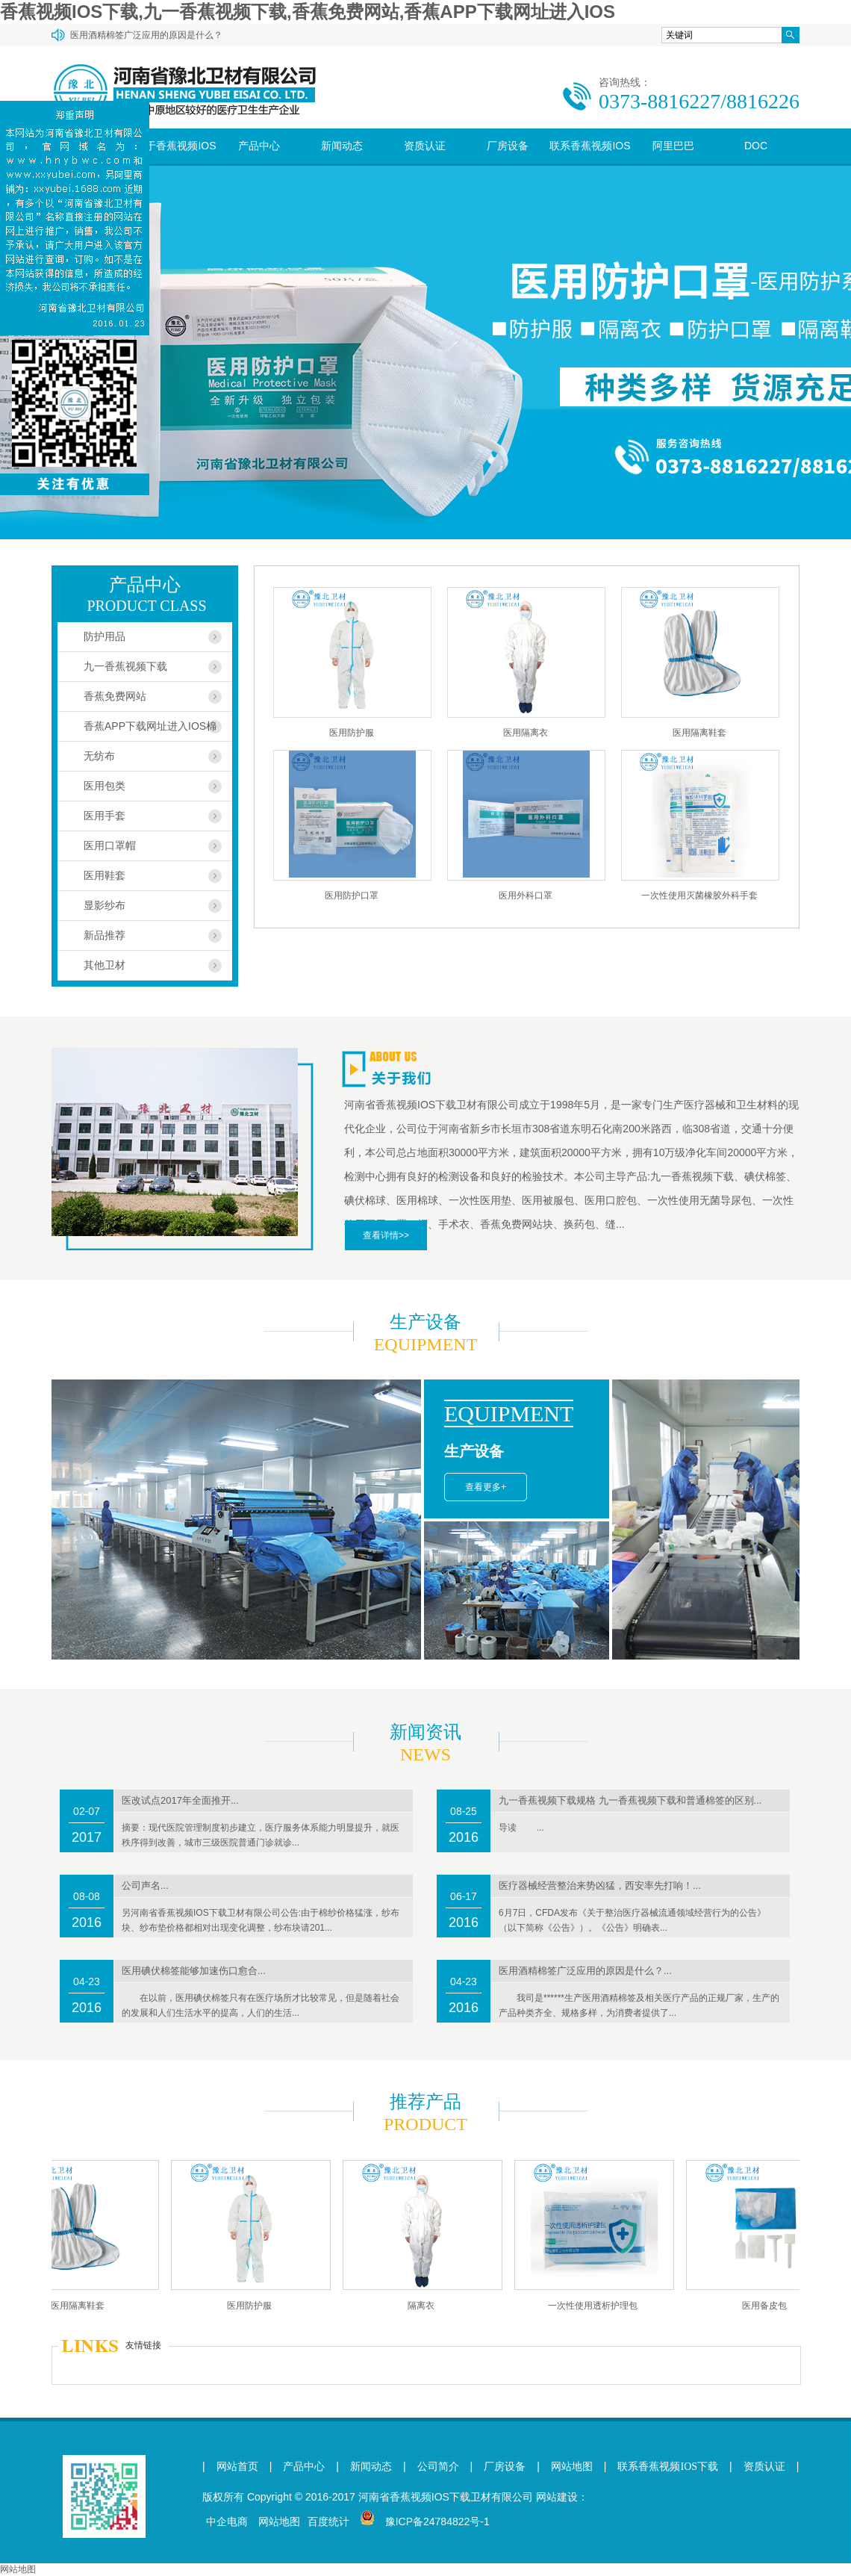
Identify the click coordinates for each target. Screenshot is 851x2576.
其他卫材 (104, 965)
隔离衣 (426, 2305)
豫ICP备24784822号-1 (437, 2521)
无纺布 (99, 756)
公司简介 (438, 2466)
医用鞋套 (104, 875)
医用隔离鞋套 (699, 732)
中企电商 (227, 2521)
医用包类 (104, 786)
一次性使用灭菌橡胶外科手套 (699, 895)
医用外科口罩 (525, 895)
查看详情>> (386, 1235)
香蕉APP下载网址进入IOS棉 (150, 726)
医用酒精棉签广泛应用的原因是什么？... (585, 1970)
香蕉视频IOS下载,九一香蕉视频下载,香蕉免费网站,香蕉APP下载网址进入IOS (307, 11)
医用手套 (104, 816)
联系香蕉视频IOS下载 (589, 163)
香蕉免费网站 (115, 696)
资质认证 (425, 146)
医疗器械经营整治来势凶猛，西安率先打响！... (600, 1885)
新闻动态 (342, 146)
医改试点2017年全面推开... (180, 1800)
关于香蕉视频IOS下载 (175, 163)
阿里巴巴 (673, 146)
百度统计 (328, 2521)
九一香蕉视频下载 (125, 666)
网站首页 (237, 2466)
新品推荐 (104, 935)
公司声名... (145, 1885)
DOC (755, 146)
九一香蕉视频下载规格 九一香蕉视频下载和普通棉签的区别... (630, 1800)
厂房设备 (508, 146)
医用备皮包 (769, 2305)
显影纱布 (104, 905)
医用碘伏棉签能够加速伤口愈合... (194, 1970)
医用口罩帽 (110, 845)
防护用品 (104, 636)
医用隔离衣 (525, 732)
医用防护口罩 (351, 895)
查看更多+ (485, 1487)
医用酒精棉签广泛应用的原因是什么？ (146, 35)
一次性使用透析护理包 (598, 2305)
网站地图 (572, 2466)
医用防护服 (351, 732)
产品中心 (259, 146)
